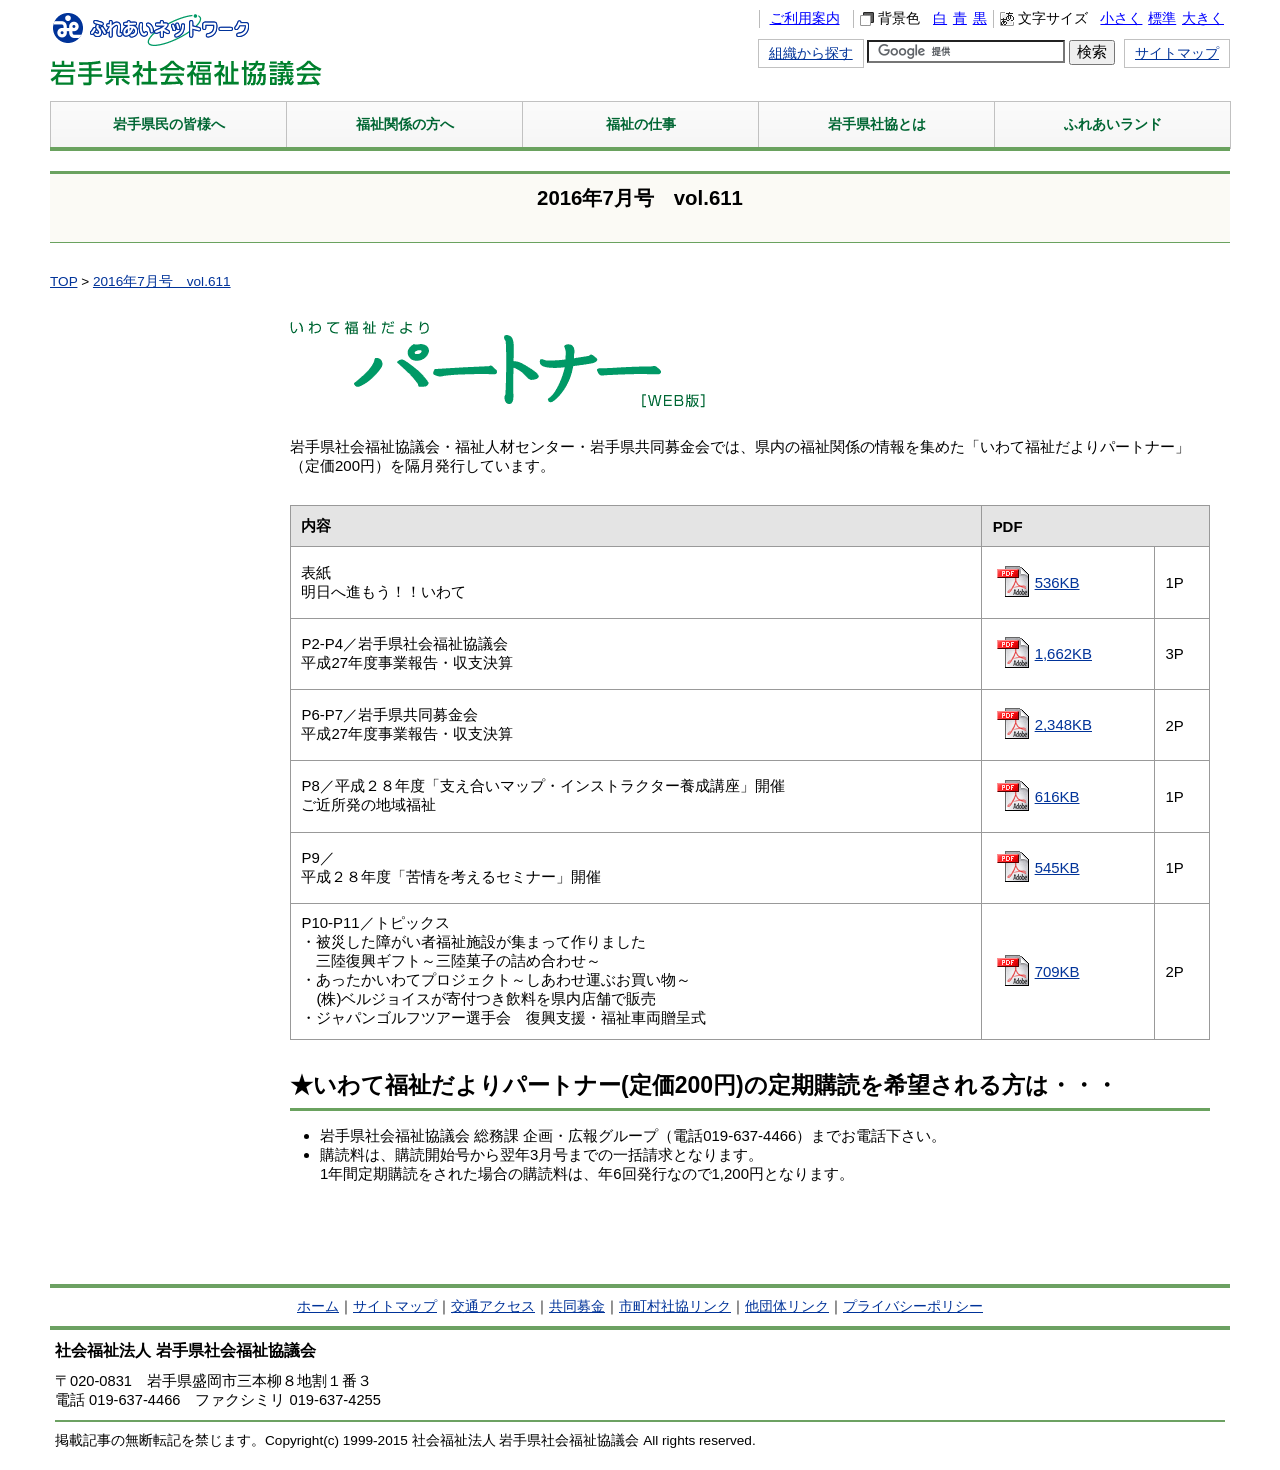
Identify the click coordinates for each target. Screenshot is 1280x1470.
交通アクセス (493, 1306)
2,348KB (1063, 724)
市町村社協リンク (675, 1306)
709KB (1057, 971)
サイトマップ (1177, 53)
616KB (1057, 796)
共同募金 (577, 1306)
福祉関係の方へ (405, 124)
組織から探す (811, 53)
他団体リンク (787, 1306)
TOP (63, 281)
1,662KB (1063, 653)
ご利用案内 (805, 18)
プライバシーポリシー (913, 1306)
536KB (1057, 582)
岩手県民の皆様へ (169, 124)
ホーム (318, 1306)
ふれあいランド (1113, 124)
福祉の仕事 (641, 124)
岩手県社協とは (877, 124)
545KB (1057, 867)
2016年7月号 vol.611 (162, 281)
